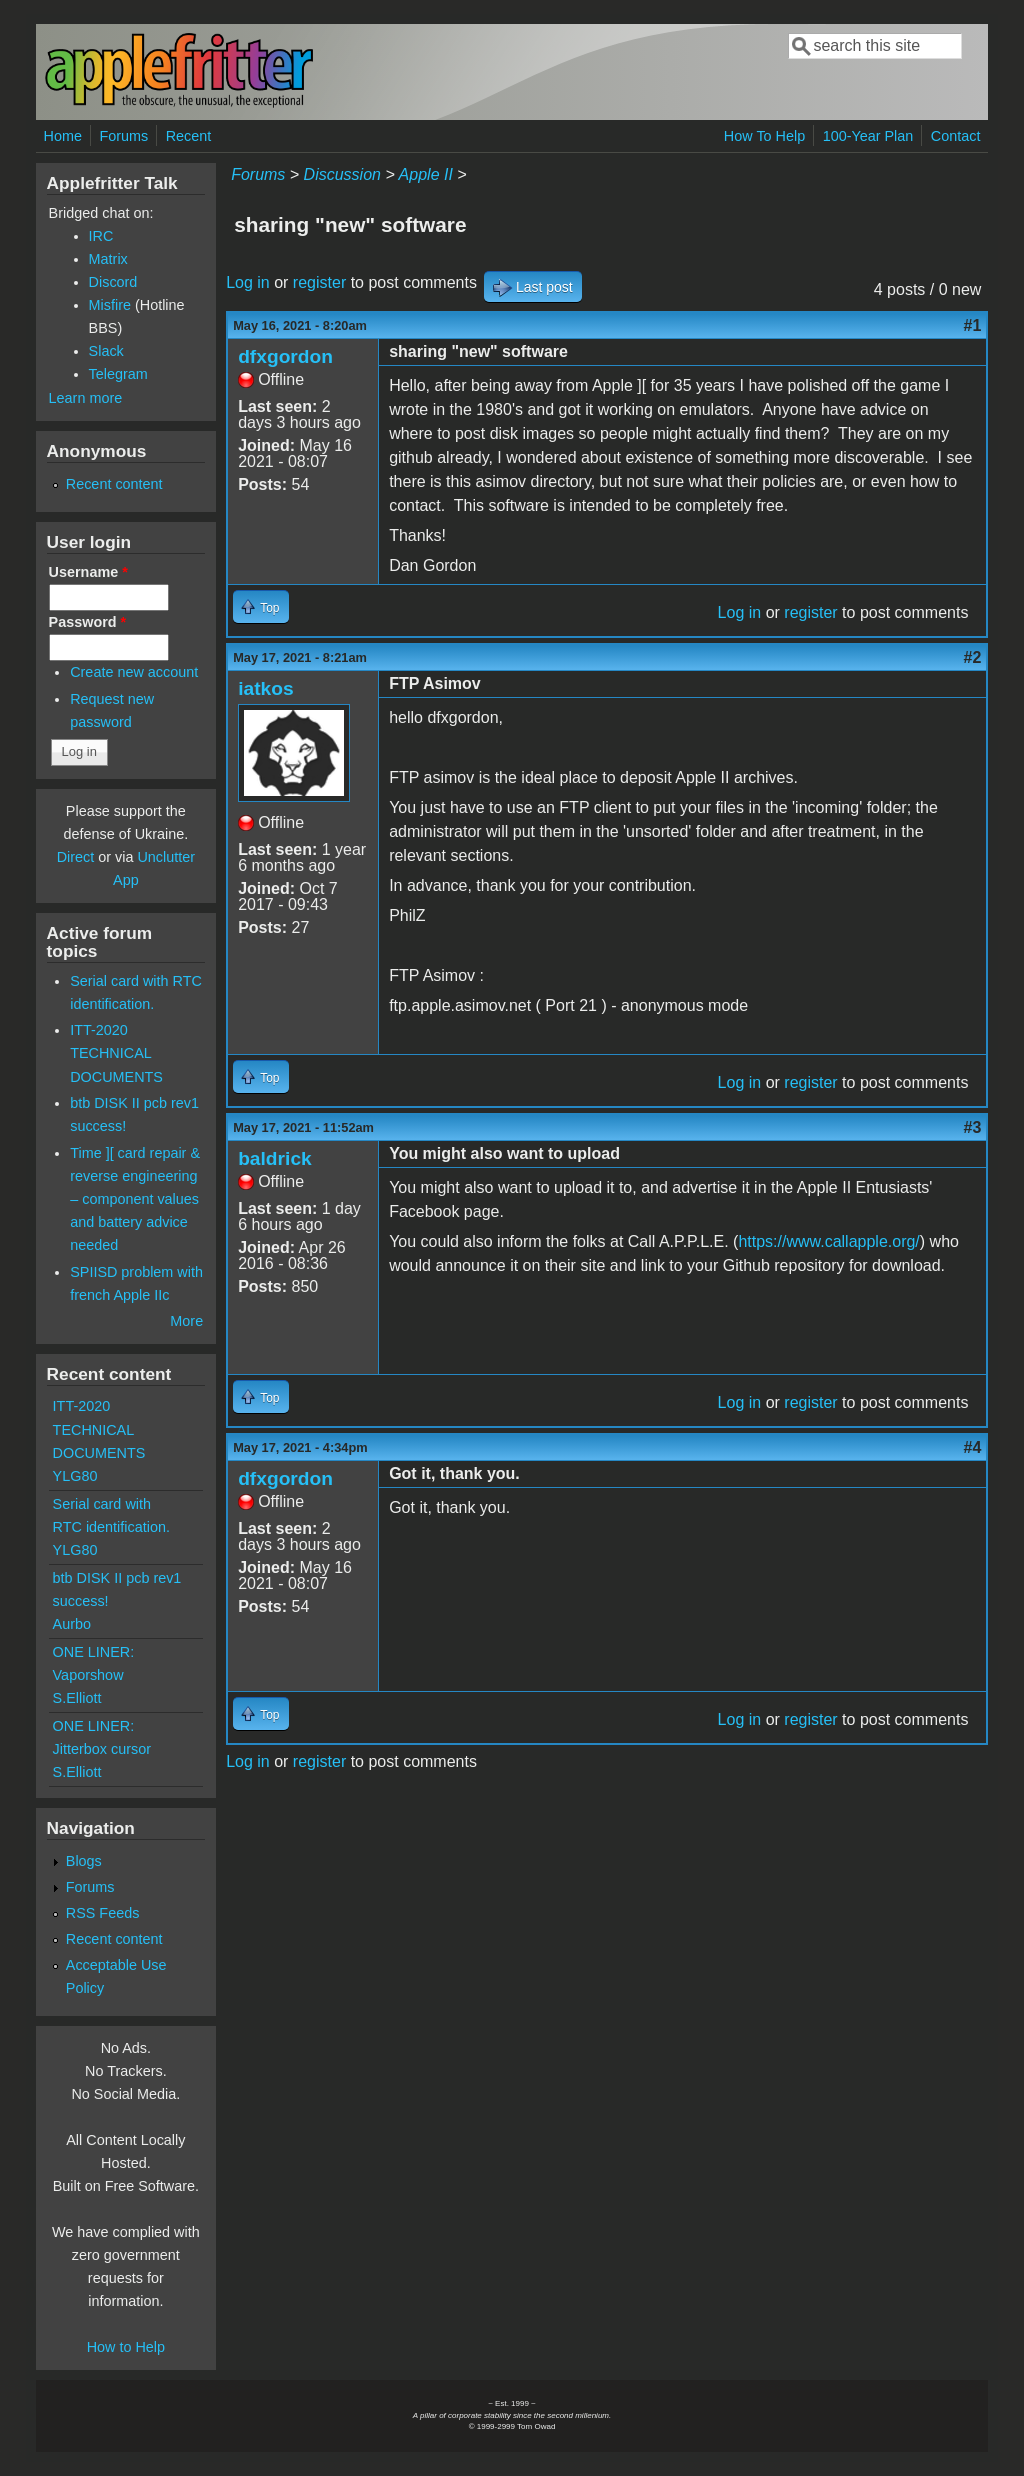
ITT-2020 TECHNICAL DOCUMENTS (116, 1053)
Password (88, 622)
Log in (248, 282)
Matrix (108, 259)
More (186, 1321)
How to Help (126, 2347)
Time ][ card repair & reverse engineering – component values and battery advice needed (135, 1199)
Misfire (110, 305)
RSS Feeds (103, 1913)
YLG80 (75, 1476)
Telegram (118, 374)
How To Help (764, 136)
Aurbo (72, 1624)
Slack (106, 351)
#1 (973, 325)
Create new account (134, 672)
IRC (101, 236)
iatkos (265, 688)
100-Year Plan (868, 136)
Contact (956, 136)
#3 (973, 1127)
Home (63, 136)
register (319, 282)
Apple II (426, 174)
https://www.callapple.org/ (828, 1241)
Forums (123, 136)
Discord (113, 282)
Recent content (114, 484)
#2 (973, 657)
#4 (973, 1447)
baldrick (275, 1158)
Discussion (342, 174)
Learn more (86, 398)
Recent (189, 136)
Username (88, 572)
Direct (76, 857)
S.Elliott (77, 1698)
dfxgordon (285, 356)
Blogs (84, 1861)
